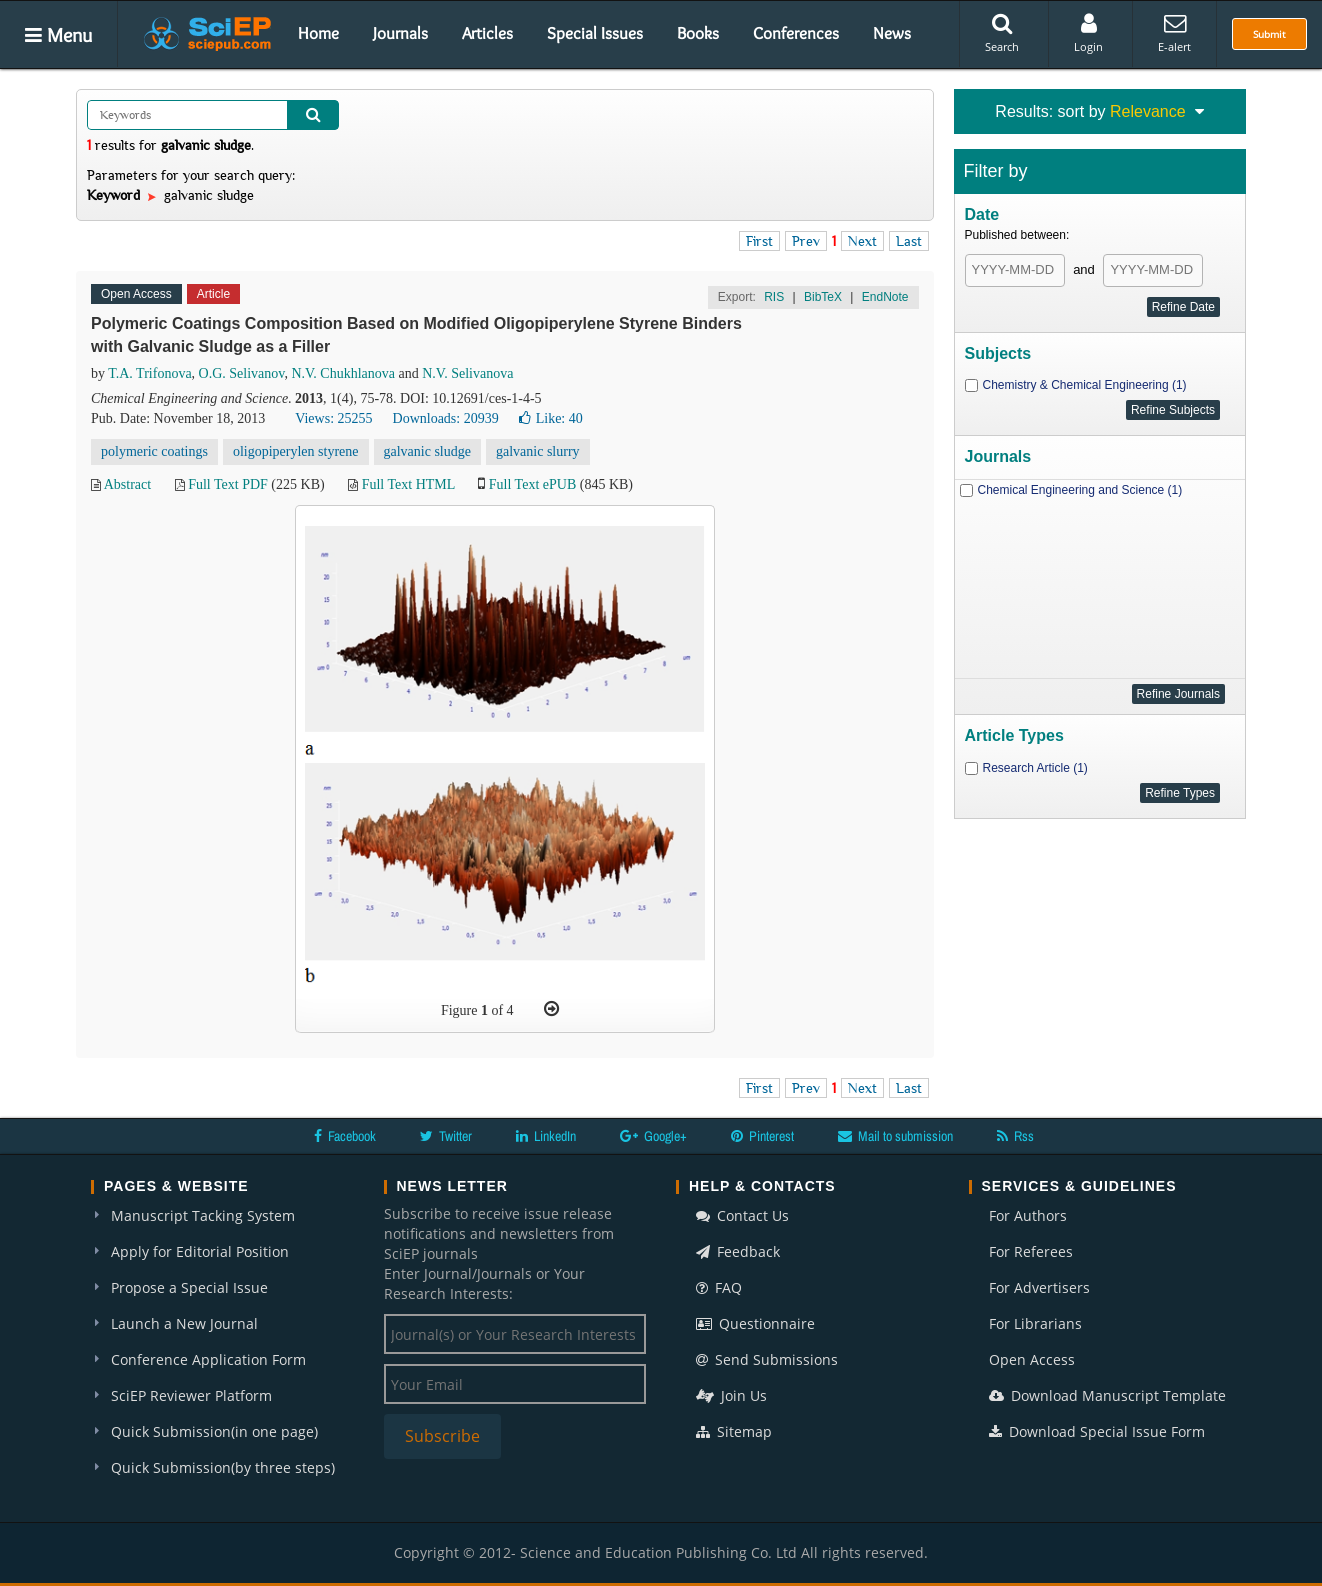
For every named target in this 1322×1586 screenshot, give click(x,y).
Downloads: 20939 (446, 418)
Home (318, 33)
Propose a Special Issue (189, 1287)
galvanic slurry (538, 451)
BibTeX (823, 297)
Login (1088, 33)
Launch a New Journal (184, 1323)
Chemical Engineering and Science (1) (1080, 490)
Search (1002, 33)
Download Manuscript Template (1107, 1395)
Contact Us (742, 1215)
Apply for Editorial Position (200, 1251)
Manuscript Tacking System (203, 1215)
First (759, 241)
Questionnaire (755, 1323)
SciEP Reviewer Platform (191, 1395)
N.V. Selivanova (467, 373)
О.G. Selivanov (242, 373)
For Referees (1031, 1251)
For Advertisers (1039, 1287)
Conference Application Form (208, 1359)
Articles (487, 33)
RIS (774, 297)
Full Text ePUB (532, 484)
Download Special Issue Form (1097, 1431)
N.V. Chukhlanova (343, 373)
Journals (400, 33)
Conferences (796, 33)
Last (909, 241)
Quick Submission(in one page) (214, 1431)
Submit (1269, 34)
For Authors (1028, 1215)
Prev (806, 241)
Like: (551, 418)
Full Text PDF (228, 484)
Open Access (1032, 1359)
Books (698, 33)
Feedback (738, 1251)
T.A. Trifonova (149, 373)
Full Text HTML (408, 484)
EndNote (885, 297)
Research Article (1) (1035, 768)
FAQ (719, 1287)
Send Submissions (767, 1359)
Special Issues (595, 33)
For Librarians (1035, 1323)
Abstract (127, 484)
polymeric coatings (154, 451)
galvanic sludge (427, 451)
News (892, 33)
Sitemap (734, 1431)
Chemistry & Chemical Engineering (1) (1085, 385)
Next (862, 241)
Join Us (731, 1395)
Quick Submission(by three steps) (223, 1467)
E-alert (1174, 33)
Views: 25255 (333, 418)
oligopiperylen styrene (296, 451)
